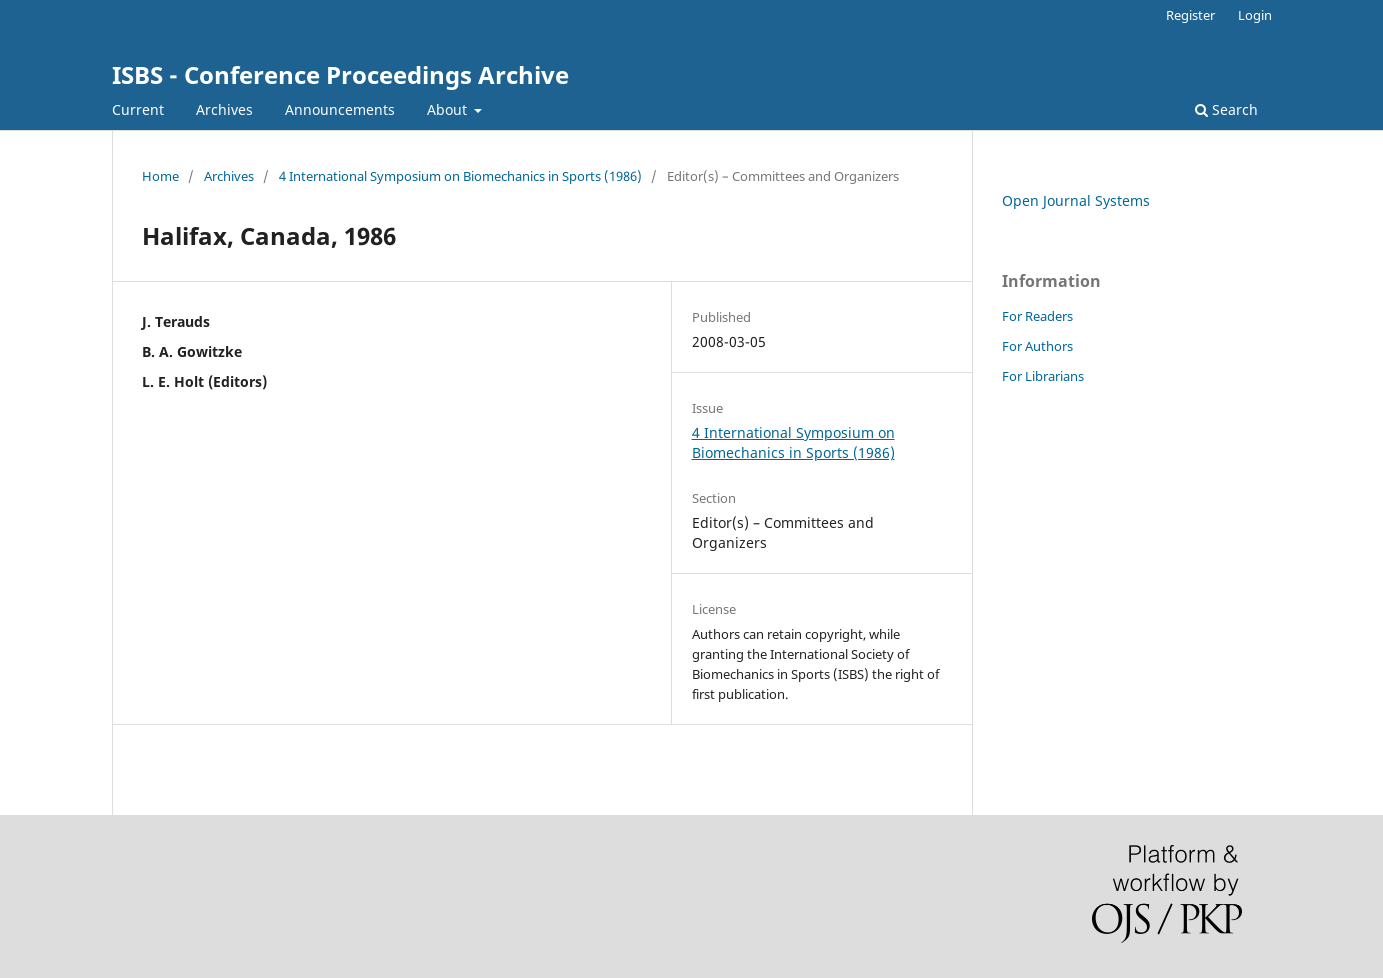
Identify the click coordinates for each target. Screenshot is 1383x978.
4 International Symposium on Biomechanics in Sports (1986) (460, 176)
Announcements (340, 109)
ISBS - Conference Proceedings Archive (340, 74)
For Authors (1037, 346)
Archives (224, 109)
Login (1255, 15)
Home (160, 176)
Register (1190, 15)
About (449, 109)
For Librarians (1043, 376)
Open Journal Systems (1076, 200)
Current (138, 109)
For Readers (1037, 316)
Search (1226, 109)
